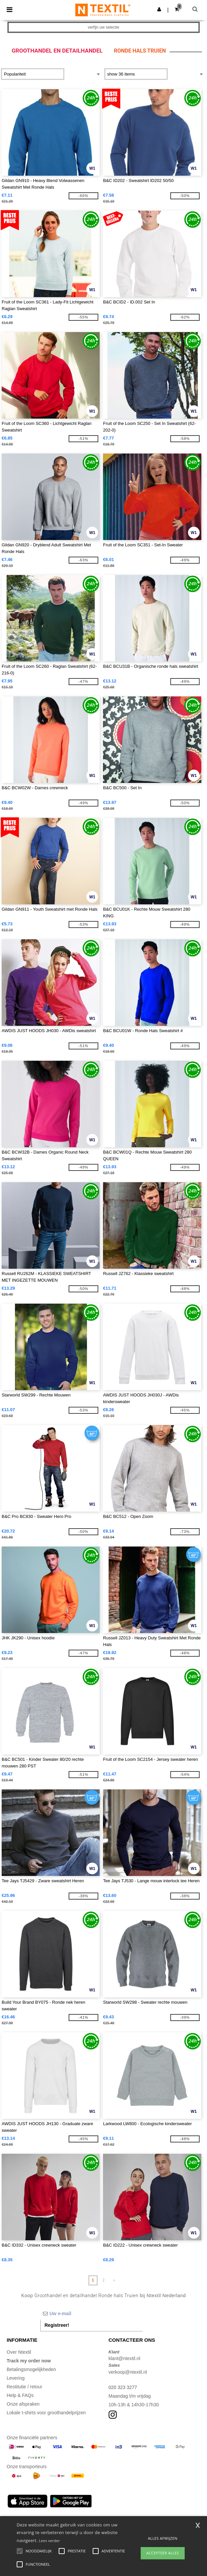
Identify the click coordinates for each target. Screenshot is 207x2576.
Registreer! (57, 2325)
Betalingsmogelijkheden (31, 2369)
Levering (16, 2378)
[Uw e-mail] (91, 2313)
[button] (159, 9)
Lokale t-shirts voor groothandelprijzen (46, 2412)
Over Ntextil (19, 2352)
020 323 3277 (123, 2387)
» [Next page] (114, 2280)
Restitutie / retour (24, 2386)
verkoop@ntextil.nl (128, 2372)
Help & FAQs (20, 2395)
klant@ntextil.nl (124, 2358)
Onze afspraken (23, 2404)
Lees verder (49, 2540)
